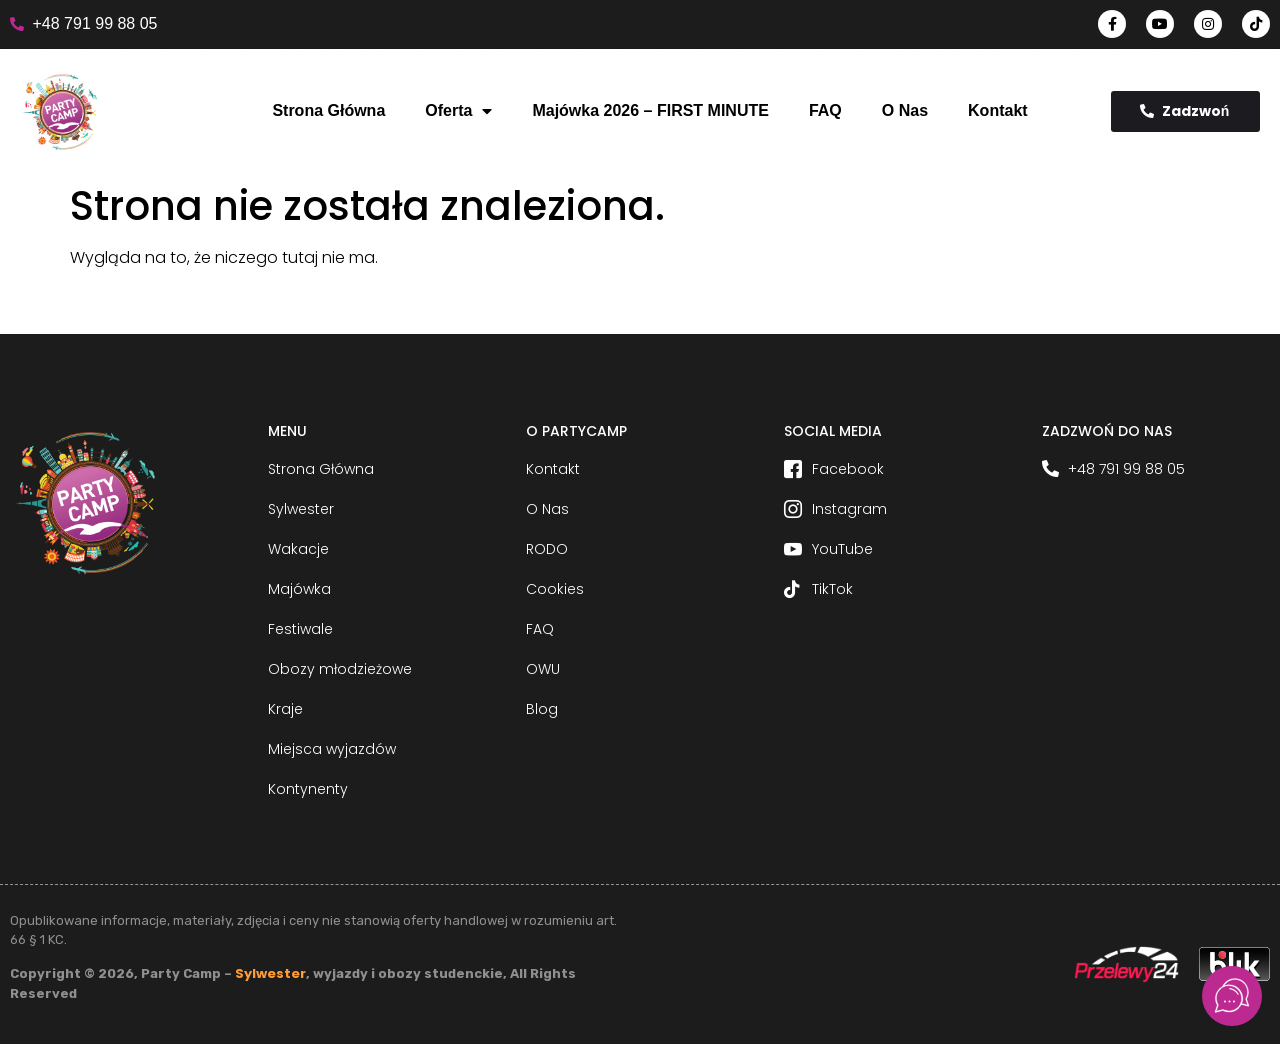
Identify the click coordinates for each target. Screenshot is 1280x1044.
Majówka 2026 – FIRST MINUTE (650, 110)
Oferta (458, 111)
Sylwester (270, 973)
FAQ (825, 110)
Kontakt (998, 110)
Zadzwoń (1185, 111)
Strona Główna (328, 110)
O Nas (905, 110)
